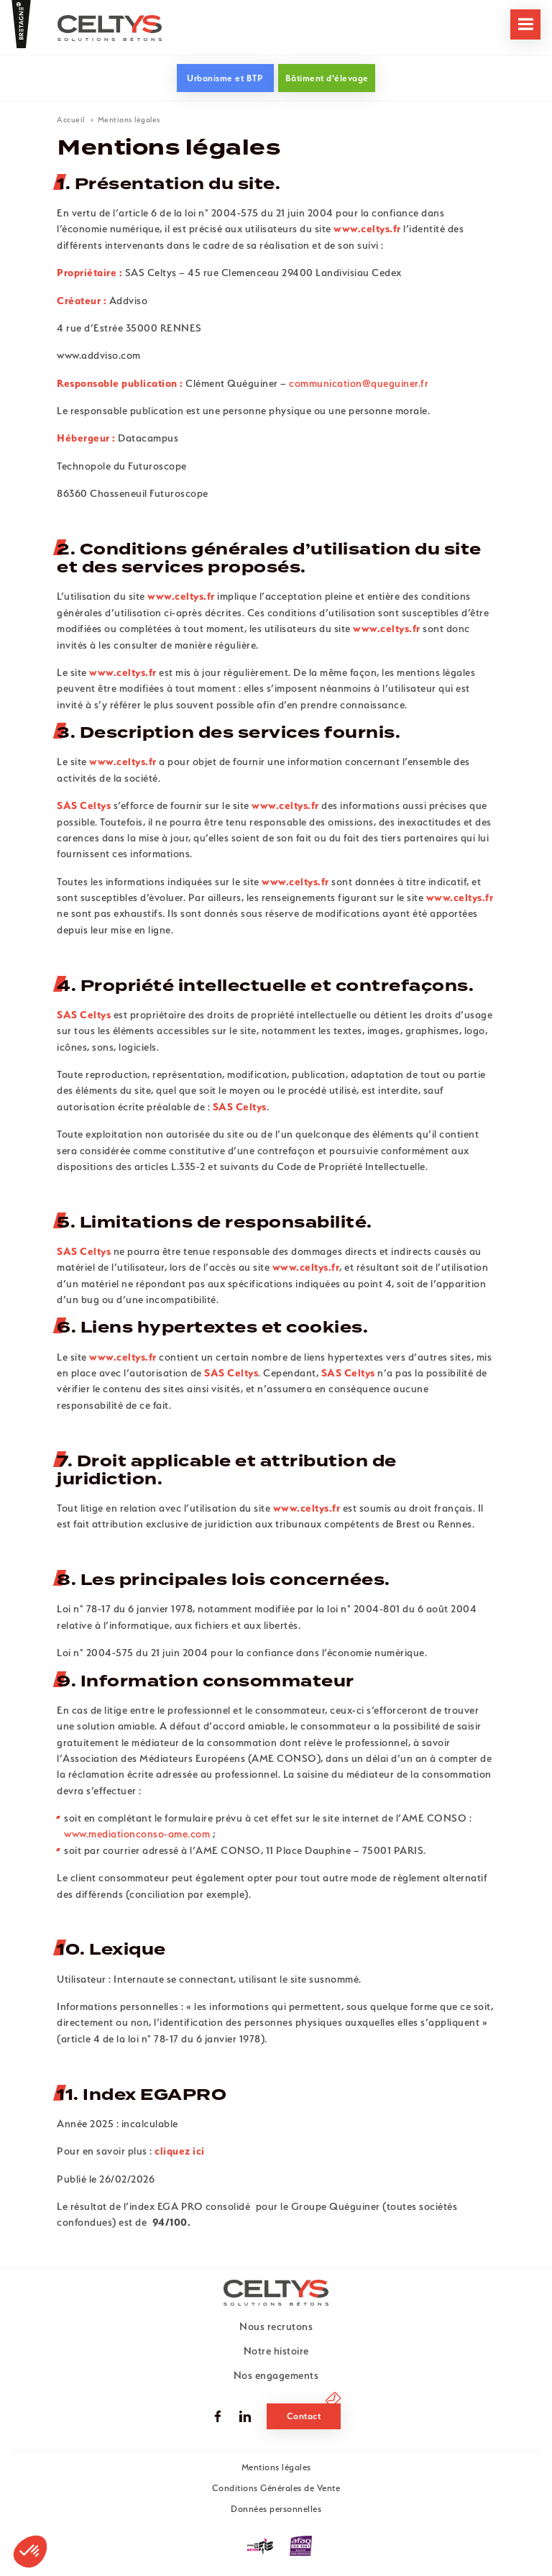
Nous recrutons (276, 2326)
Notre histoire (276, 2350)
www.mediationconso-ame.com (138, 1833)
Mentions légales (276, 2467)
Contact (304, 2416)
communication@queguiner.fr (358, 383)
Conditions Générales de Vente (276, 2488)
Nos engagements (276, 2375)
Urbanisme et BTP (225, 78)
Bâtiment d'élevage (327, 78)
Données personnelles (276, 2508)
